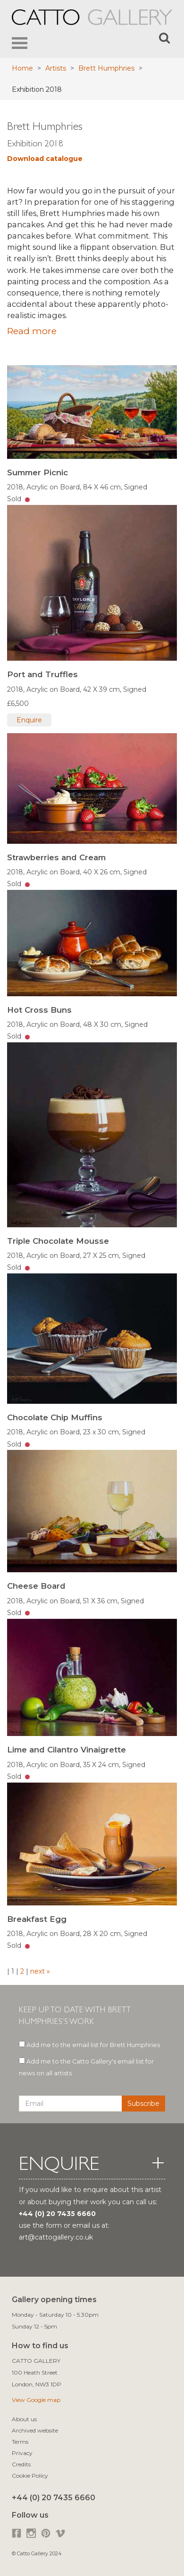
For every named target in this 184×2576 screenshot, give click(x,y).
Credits (21, 2464)
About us (24, 2419)
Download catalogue (45, 158)
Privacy (22, 2452)
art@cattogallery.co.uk (56, 2237)
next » (39, 1971)
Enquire (29, 720)
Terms (20, 2441)
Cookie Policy (30, 2475)
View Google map (36, 2399)
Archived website (35, 2430)
